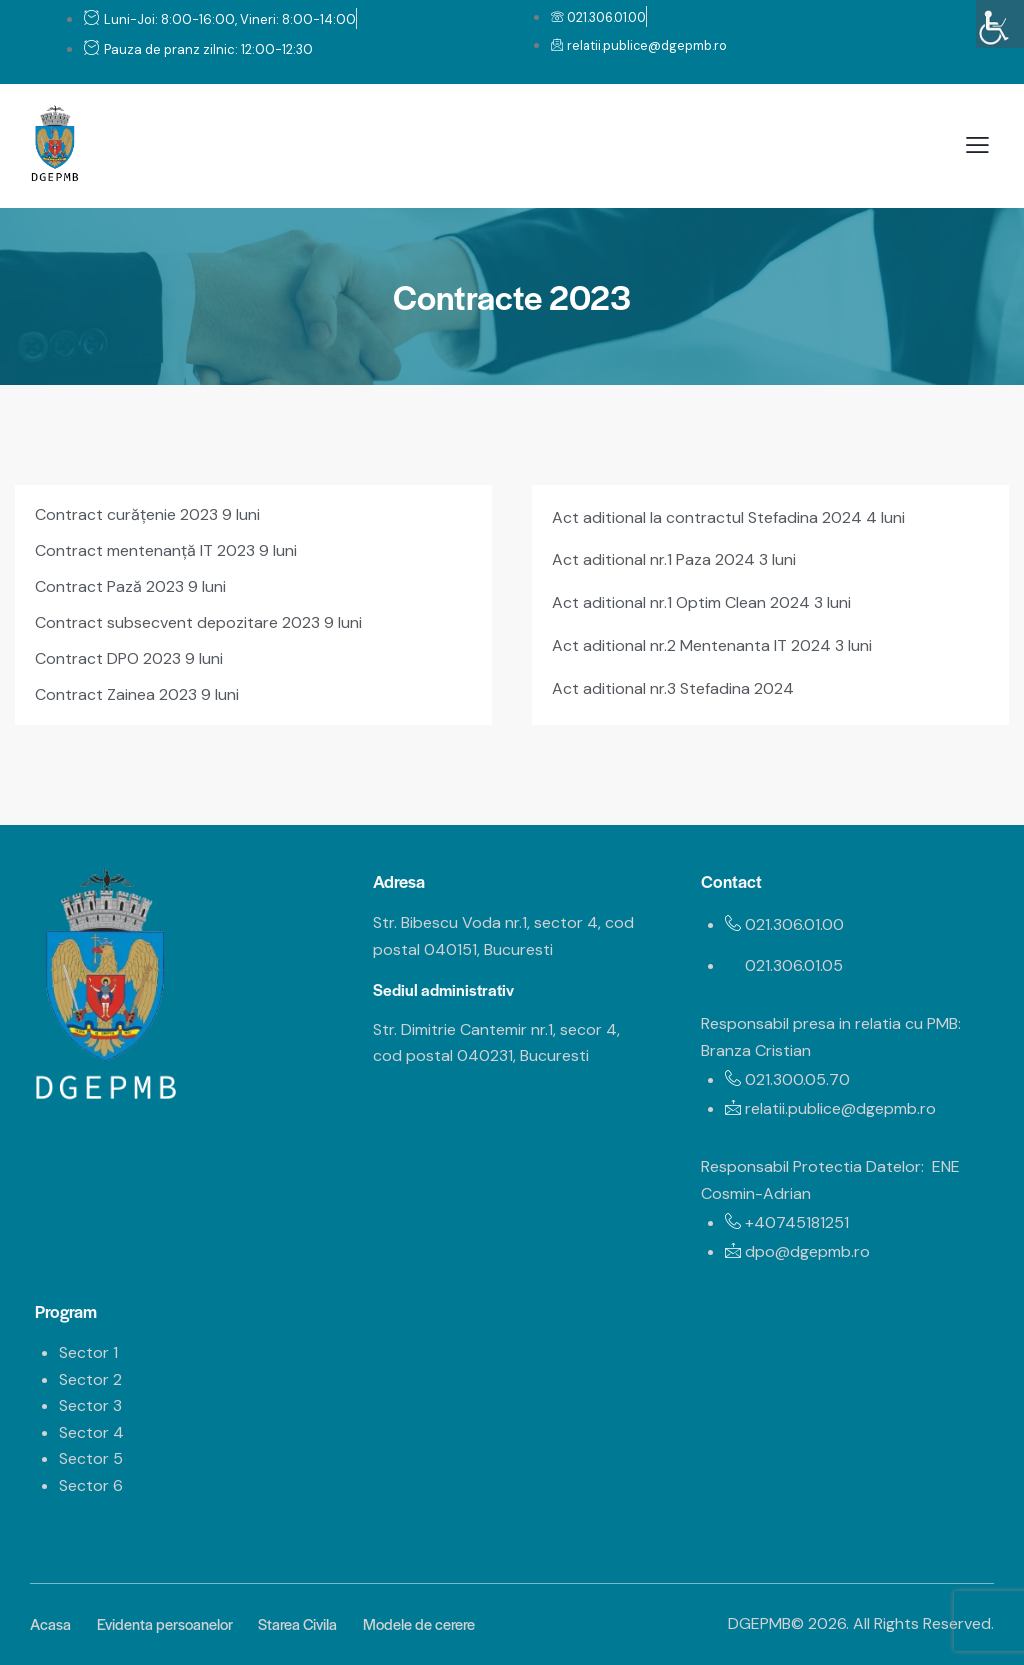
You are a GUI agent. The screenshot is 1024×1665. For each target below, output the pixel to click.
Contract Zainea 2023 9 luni (137, 694)
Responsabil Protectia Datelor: (812, 1166)
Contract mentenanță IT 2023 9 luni (166, 550)
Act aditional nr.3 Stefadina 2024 (673, 688)
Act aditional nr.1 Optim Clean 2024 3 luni (701, 602)
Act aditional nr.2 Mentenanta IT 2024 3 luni (712, 645)
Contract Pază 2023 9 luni (130, 586)
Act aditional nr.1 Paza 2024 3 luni (674, 559)
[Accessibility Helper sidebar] (1000, 24)
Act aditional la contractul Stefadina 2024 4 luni (728, 517)
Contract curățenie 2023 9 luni (147, 514)
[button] (977, 145)
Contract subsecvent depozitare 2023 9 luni (198, 622)
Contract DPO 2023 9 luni (129, 658)
